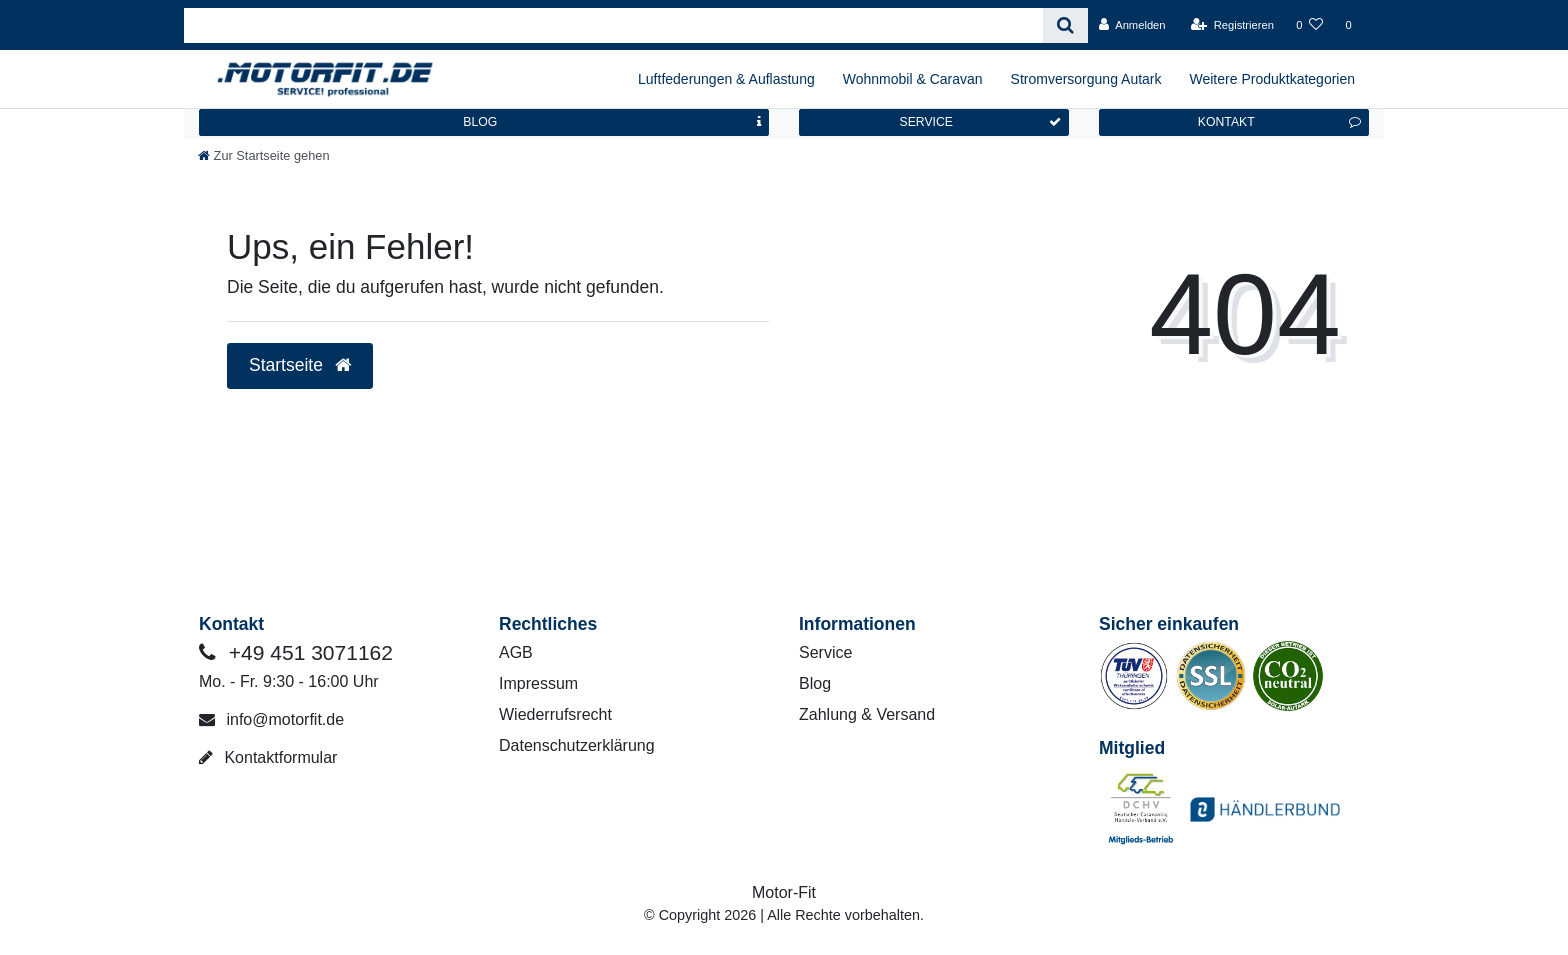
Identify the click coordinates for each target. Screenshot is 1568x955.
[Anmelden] (1132, 25)
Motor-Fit (784, 892)
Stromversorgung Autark (1086, 79)
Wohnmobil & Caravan (913, 79)
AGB (516, 652)
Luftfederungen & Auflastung (726, 79)
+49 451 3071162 (296, 652)
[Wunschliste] (1309, 25)
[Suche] (1065, 25)
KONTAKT (1279, 122)
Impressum (538, 683)
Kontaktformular (268, 757)
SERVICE (980, 122)
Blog (815, 683)
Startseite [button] (300, 365)
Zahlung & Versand (867, 714)
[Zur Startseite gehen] (264, 155)
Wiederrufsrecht (555, 714)
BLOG (612, 122)
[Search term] (613, 25)
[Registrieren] (1232, 25)
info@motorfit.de (271, 719)
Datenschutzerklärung (577, 745)
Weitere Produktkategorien (1273, 79)
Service (825, 652)
